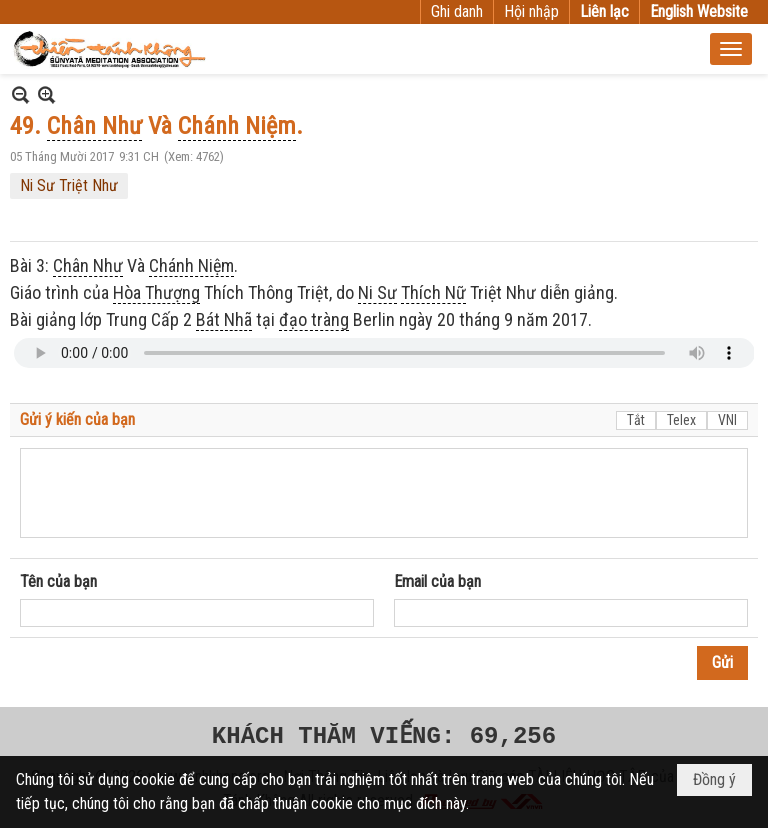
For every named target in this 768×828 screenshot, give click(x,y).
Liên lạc (604, 11)
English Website (699, 11)
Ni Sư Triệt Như (69, 185)
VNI (727, 420)
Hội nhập (531, 11)
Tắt (636, 420)
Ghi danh (457, 11)
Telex (681, 420)
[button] (731, 49)
